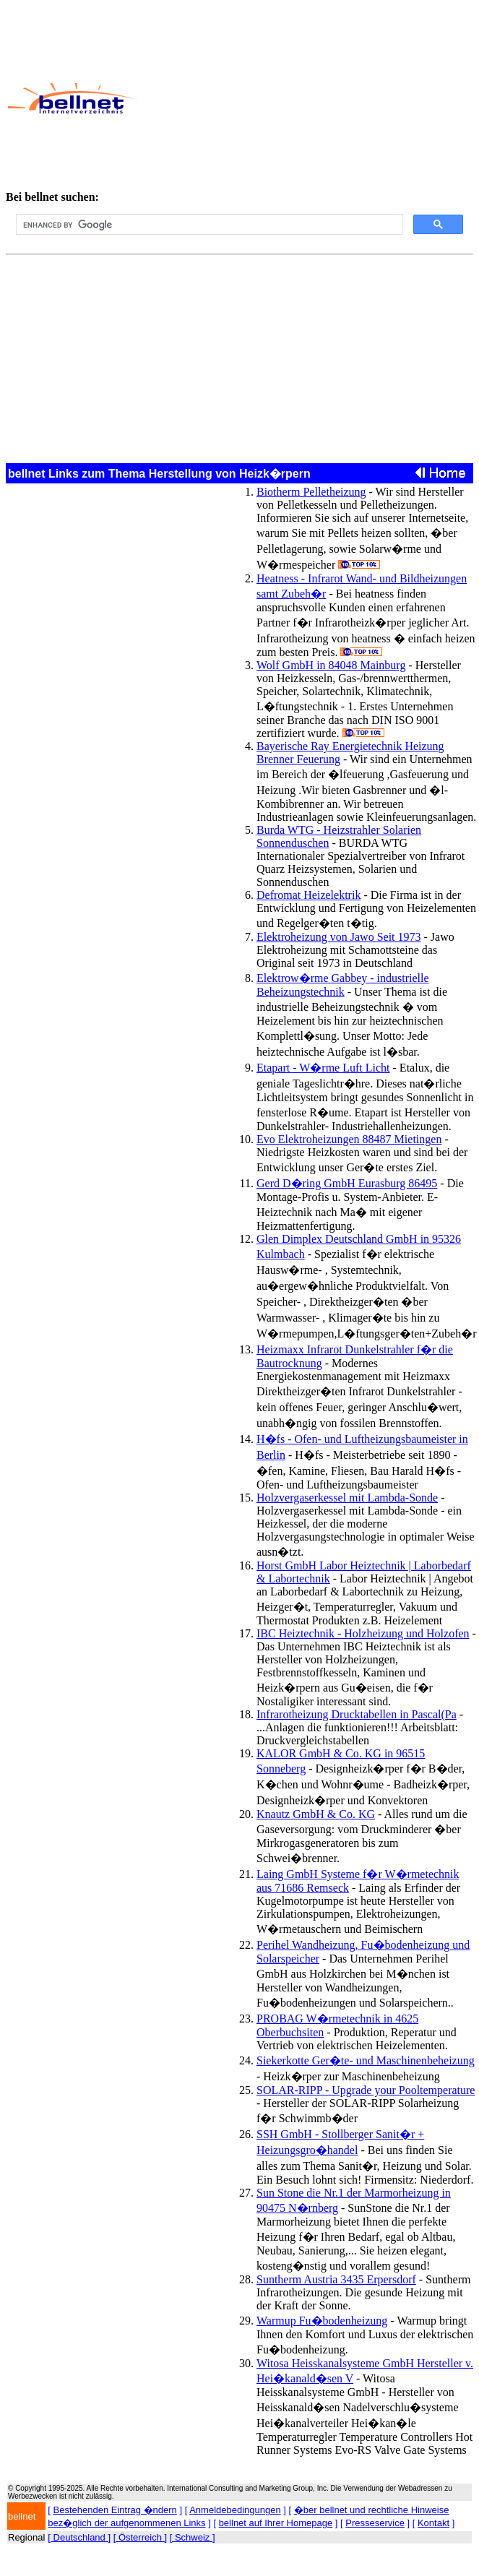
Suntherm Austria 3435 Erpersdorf (336, 2279)
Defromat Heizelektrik (308, 895)
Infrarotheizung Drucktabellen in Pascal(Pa (356, 1714)
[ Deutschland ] (79, 2537)
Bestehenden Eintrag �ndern (115, 2509)
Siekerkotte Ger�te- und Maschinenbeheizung (365, 2060)
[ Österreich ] (140, 2537)
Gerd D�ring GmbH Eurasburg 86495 (346, 1183)
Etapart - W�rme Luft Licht (323, 1067)
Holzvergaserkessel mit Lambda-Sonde (347, 1497)
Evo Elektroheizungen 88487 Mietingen (348, 1139)
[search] (208, 224)
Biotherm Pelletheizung (311, 492)
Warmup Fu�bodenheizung (321, 2320)
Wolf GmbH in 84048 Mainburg (330, 665)
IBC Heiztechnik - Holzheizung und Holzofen (363, 1633)
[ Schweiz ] (192, 2537)
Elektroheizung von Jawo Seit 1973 (338, 937)
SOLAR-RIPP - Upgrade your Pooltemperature (365, 2090)
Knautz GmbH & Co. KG (315, 1814)
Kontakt (433, 2522)
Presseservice (375, 2522)
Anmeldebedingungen (235, 2509)
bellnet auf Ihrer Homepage (276, 2522)
